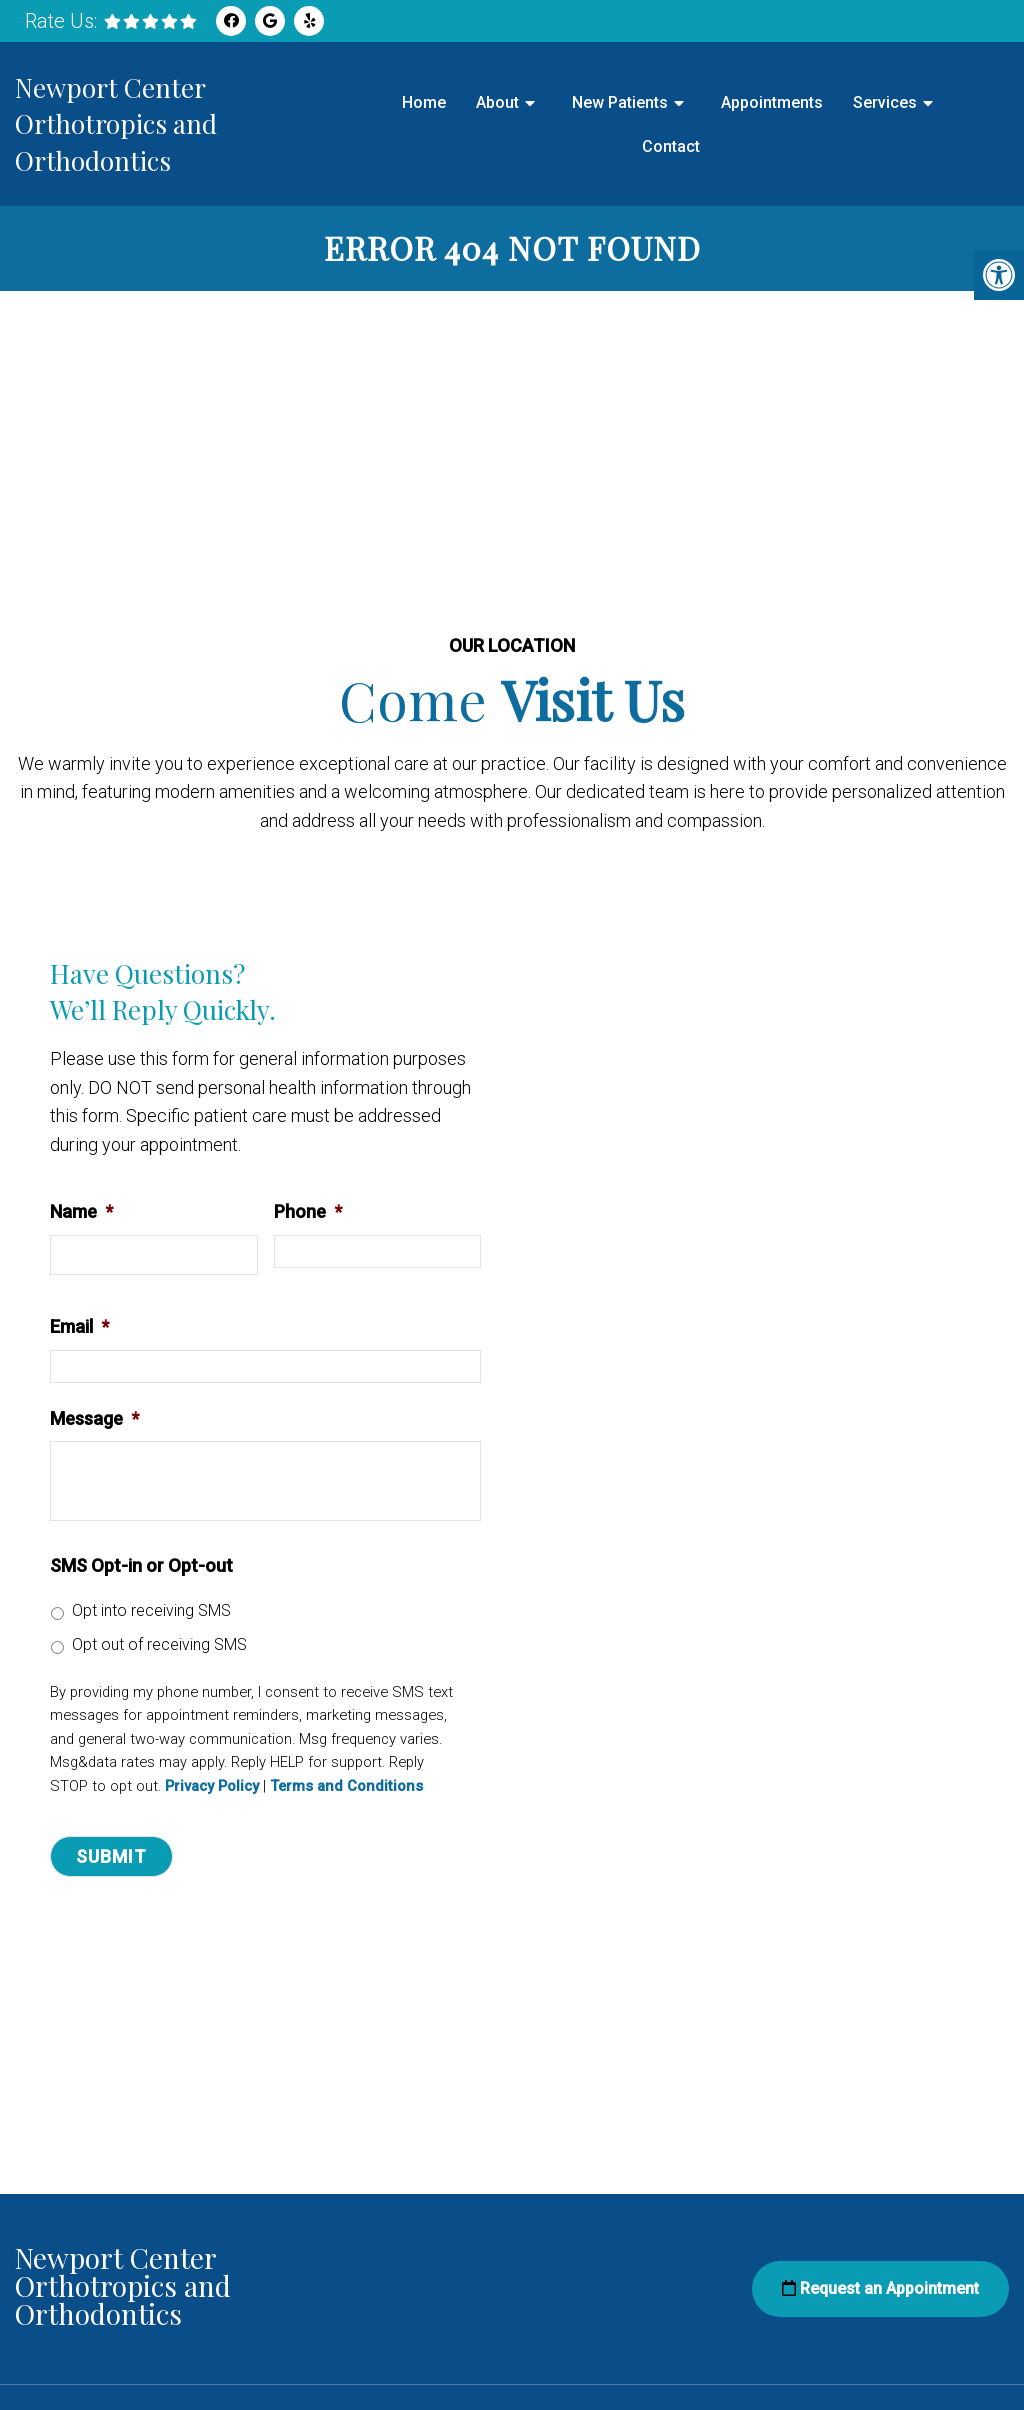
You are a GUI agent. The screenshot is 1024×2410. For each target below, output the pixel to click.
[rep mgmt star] (150, 21)
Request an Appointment (880, 2289)
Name (81, 1212)
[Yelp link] (309, 21)
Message (94, 1419)
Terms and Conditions (346, 1787)
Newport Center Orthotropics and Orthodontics (116, 124)
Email (79, 1327)
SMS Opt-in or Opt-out (141, 1566)
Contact (671, 146)
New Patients (620, 102)
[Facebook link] (231, 21)
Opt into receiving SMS (151, 1611)
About (497, 102)
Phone (308, 1212)
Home (424, 102)
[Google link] (270, 21)
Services (885, 102)
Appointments (772, 102)
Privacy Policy (212, 1787)
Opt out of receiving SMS (159, 1645)
